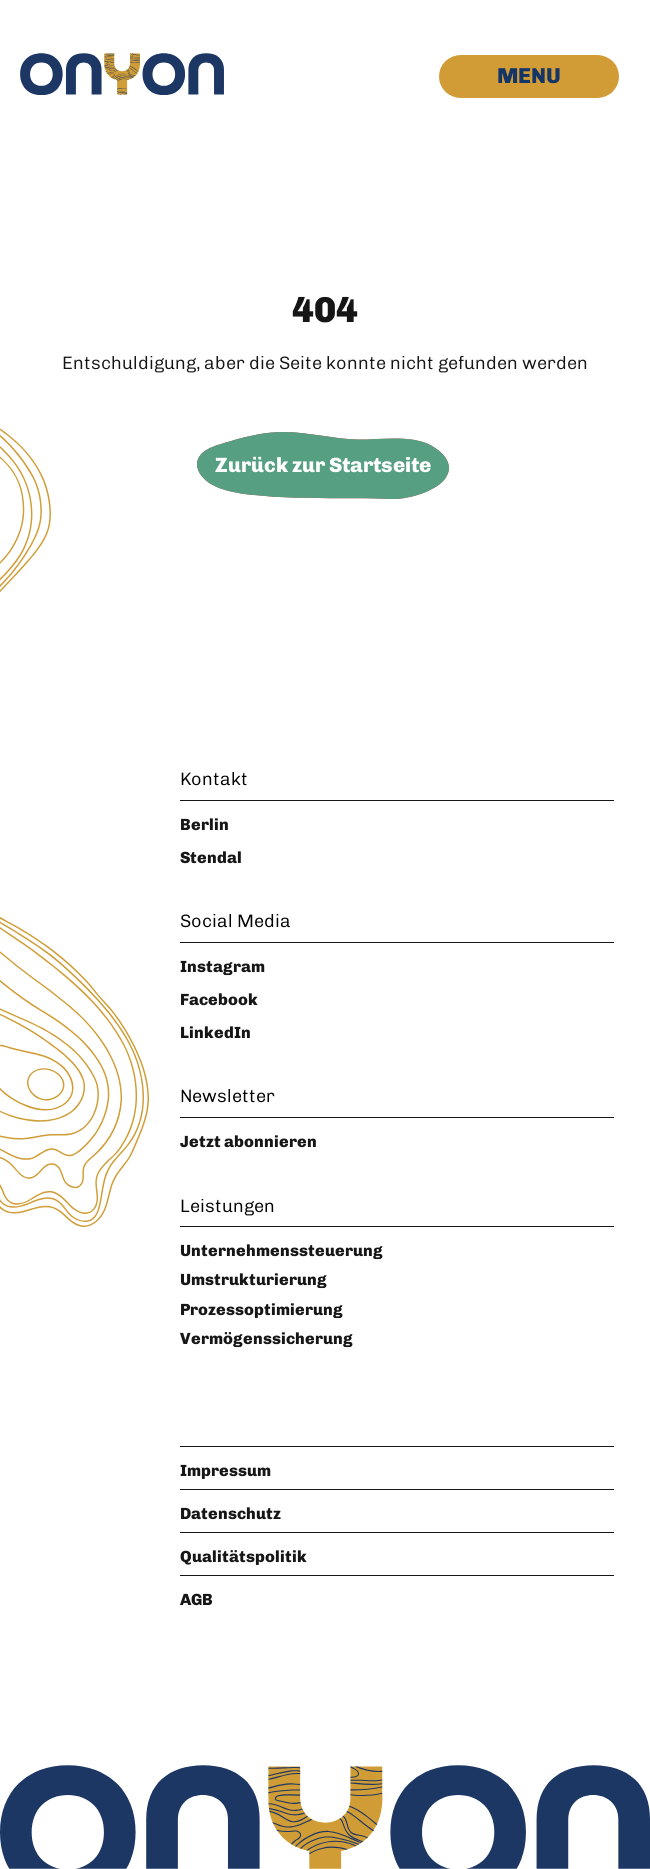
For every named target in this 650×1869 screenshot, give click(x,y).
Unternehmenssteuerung (281, 1250)
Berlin (204, 824)
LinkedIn (215, 1032)
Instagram (222, 966)
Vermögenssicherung (266, 1338)
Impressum (225, 1470)
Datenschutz (230, 1513)
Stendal (211, 857)
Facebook (219, 999)
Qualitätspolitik (243, 1556)
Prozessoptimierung (261, 1309)
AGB (196, 1599)
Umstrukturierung (253, 1279)
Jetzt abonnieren (248, 1141)
